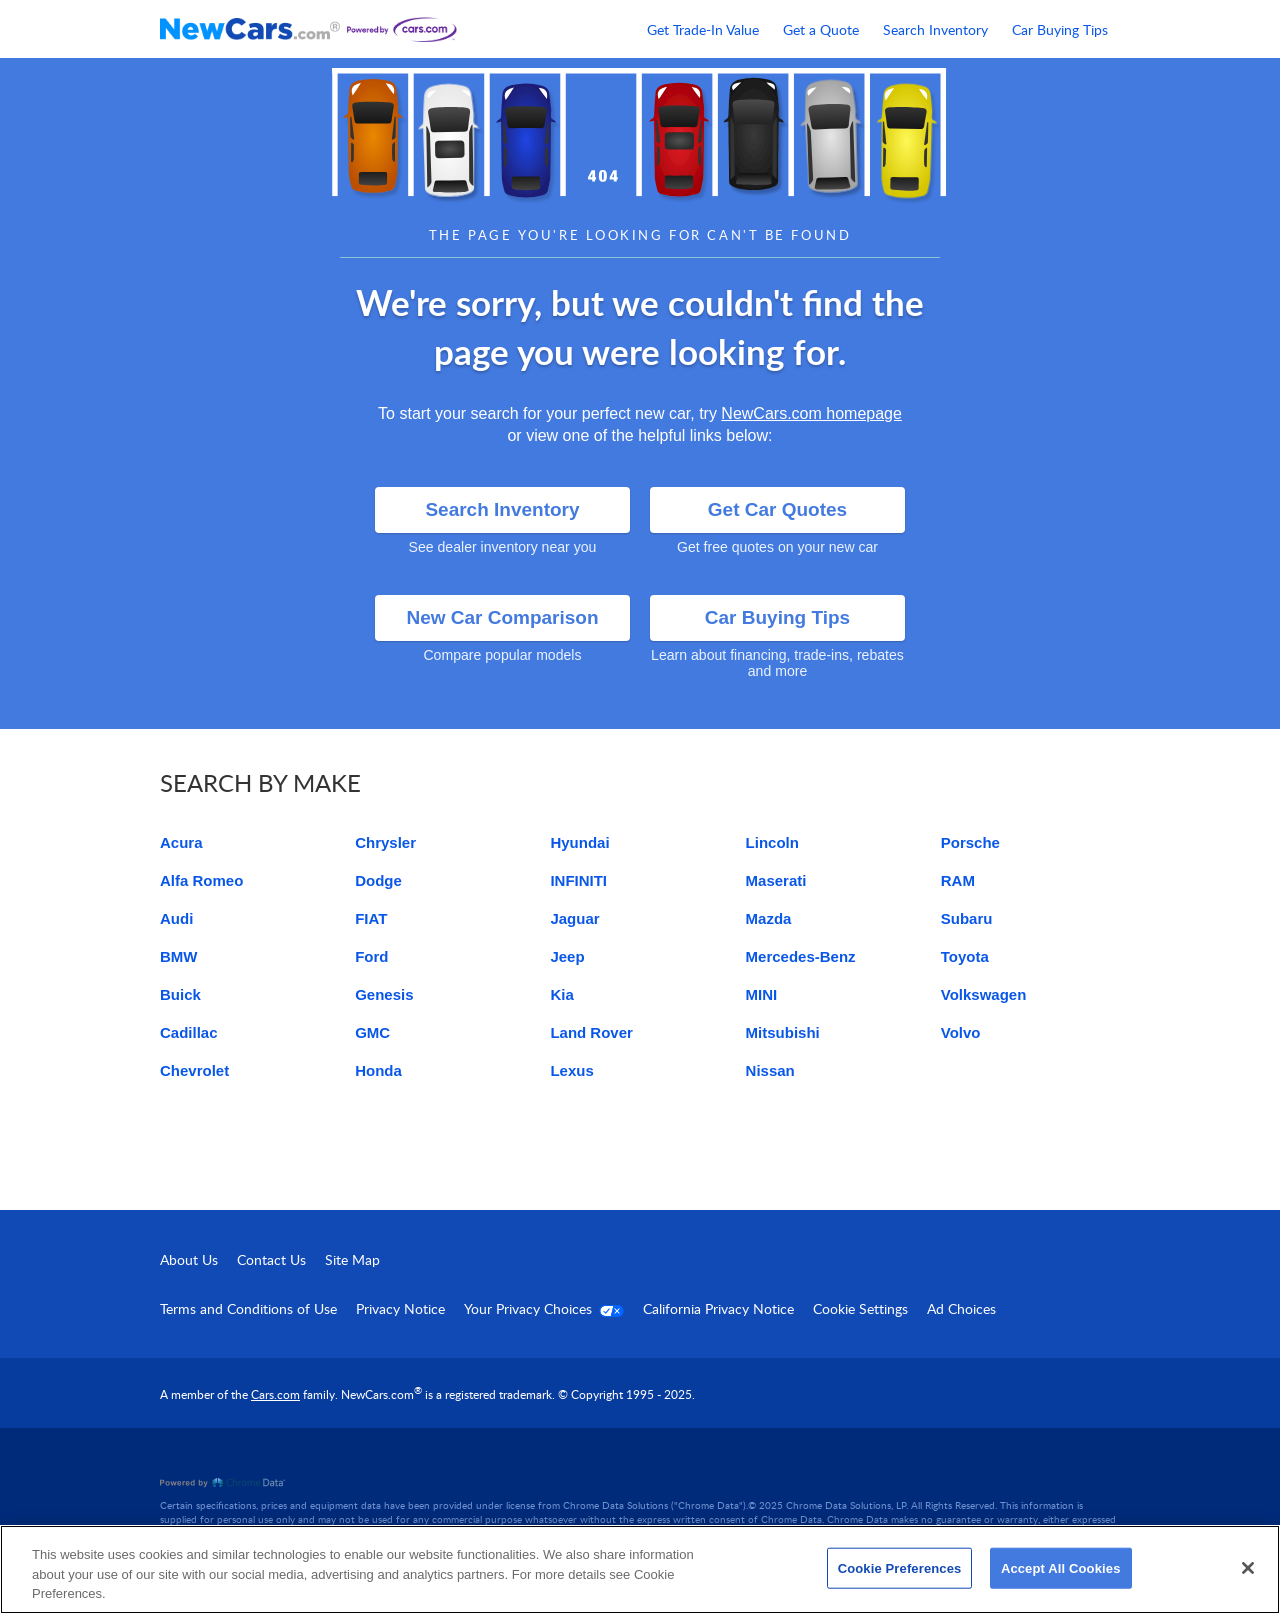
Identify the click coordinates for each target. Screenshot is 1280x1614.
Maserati (776, 880)
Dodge (378, 880)
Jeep (567, 956)
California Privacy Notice (718, 1308)
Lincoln (772, 842)
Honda (378, 1070)
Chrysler (385, 842)
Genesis (384, 994)
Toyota (965, 956)
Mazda (769, 918)
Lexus (571, 1070)
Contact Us (271, 1259)
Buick (180, 994)
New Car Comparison (502, 617)
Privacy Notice (400, 1308)
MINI (762, 994)
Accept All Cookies (1061, 1567)
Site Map (352, 1259)
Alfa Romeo (201, 880)
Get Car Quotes (777, 509)
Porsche (970, 842)
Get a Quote (821, 29)
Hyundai (579, 842)
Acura (181, 842)
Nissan (770, 1070)
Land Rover (591, 1032)
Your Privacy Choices (544, 1308)
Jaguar (574, 918)
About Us (189, 1259)
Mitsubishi (783, 1032)
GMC (372, 1032)
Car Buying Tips (1060, 29)
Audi (176, 918)
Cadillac (189, 1032)
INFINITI (578, 880)
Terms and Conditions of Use (248, 1308)
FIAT (371, 918)
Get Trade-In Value (703, 29)
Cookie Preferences (900, 1567)
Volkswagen (984, 994)
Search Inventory (935, 29)
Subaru (967, 918)
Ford (371, 956)
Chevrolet (194, 1070)
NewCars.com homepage (811, 413)
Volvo (961, 1032)
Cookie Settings (860, 1308)
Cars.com (275, 1394)
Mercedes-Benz (801, 956)
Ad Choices (961, 1308)
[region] (640, 1569)
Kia (561, 994)
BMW (179, 956)
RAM (958, 880)
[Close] (1248, 1568)
